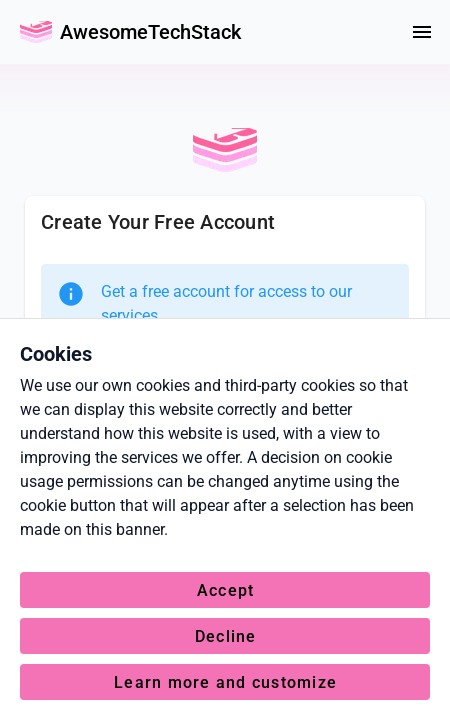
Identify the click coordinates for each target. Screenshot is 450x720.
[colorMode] (374, 32)
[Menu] (422, 32)
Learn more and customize (225, 682)
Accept (226, 590)
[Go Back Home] (36, 32)
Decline (226, 636)
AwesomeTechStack (150, 32)
